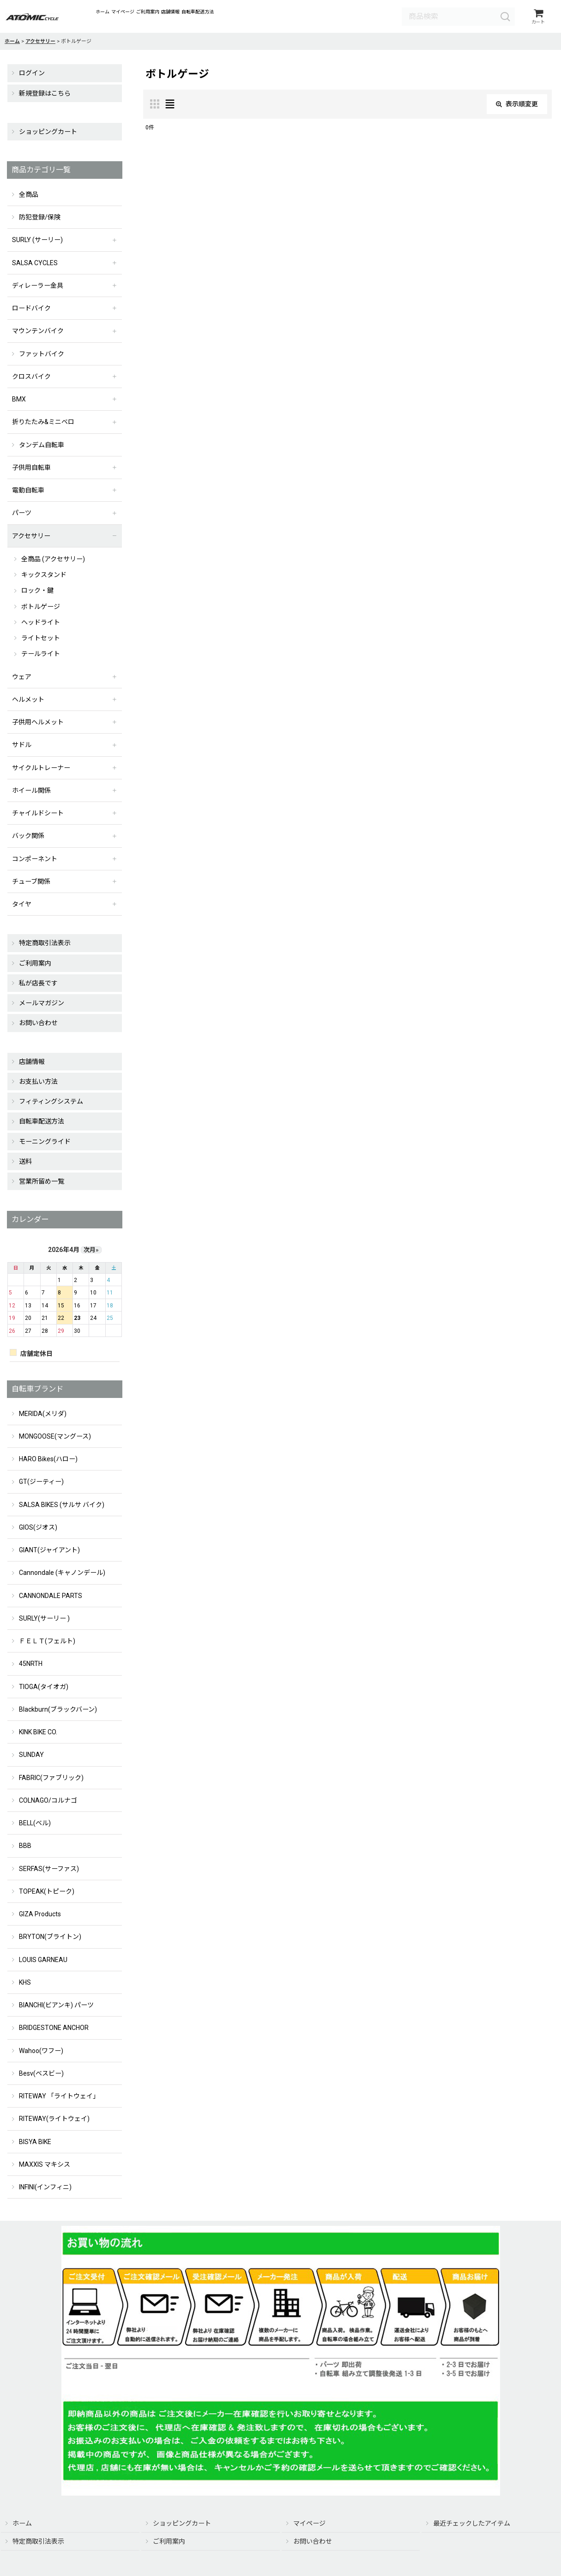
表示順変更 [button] (517, 106)
